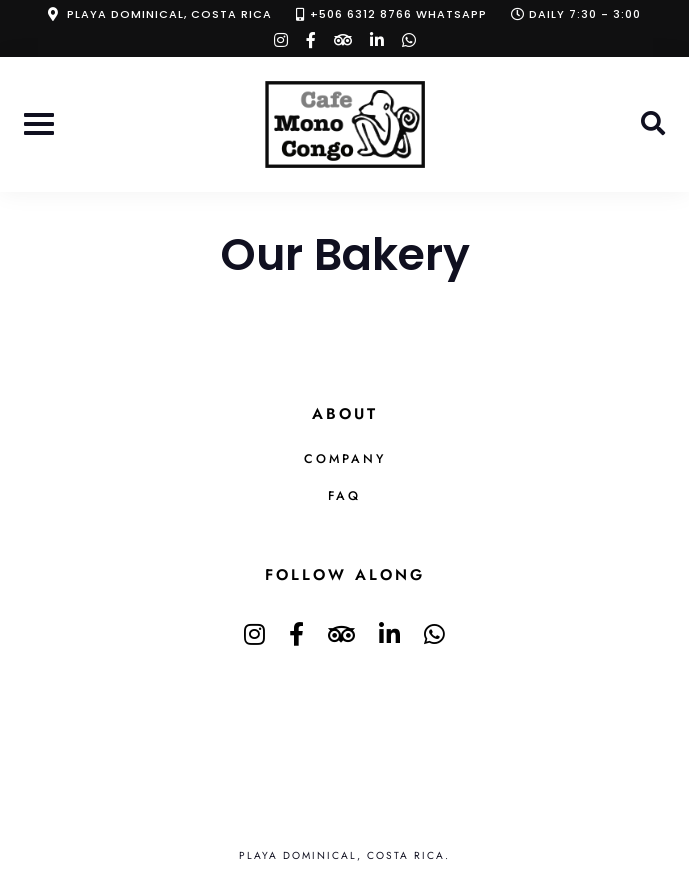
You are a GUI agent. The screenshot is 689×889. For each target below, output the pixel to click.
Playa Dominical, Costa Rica (169, 14)
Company (345, 459)
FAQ (344, 496)
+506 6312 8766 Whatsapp (398, 14)
